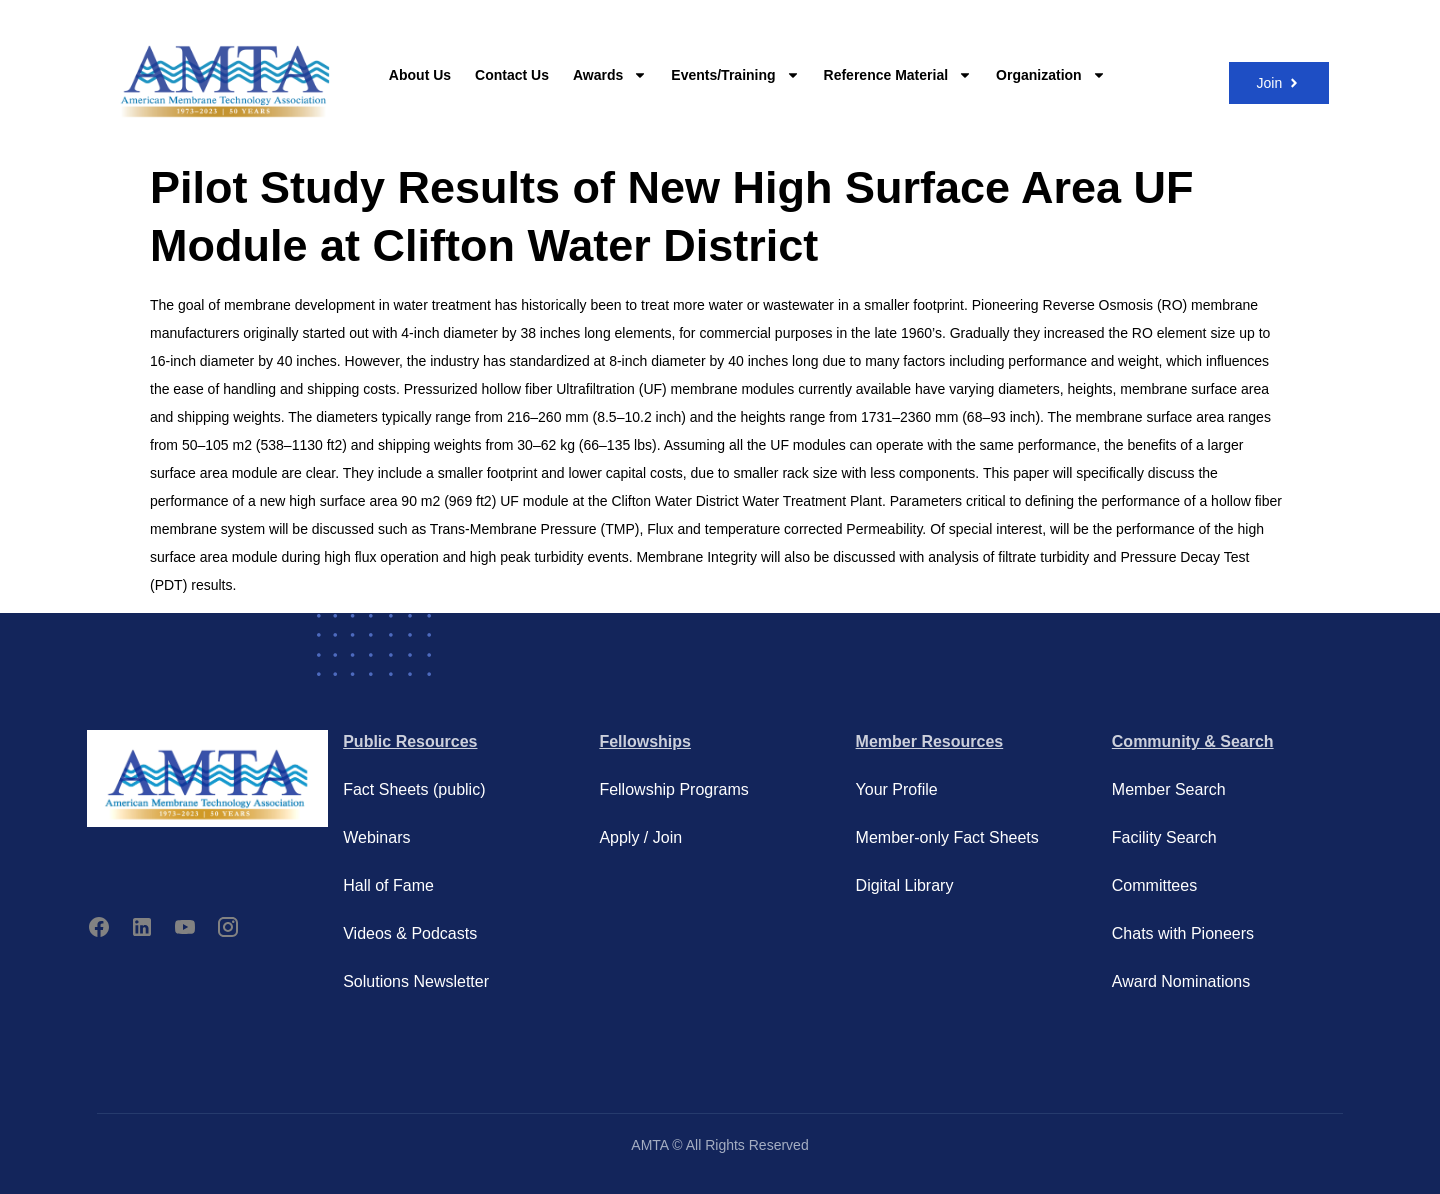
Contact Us (512, 75)
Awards (610, 75)
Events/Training (735, 75)
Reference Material (898, 75)
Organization (1051, 75)
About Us (420, 75)
